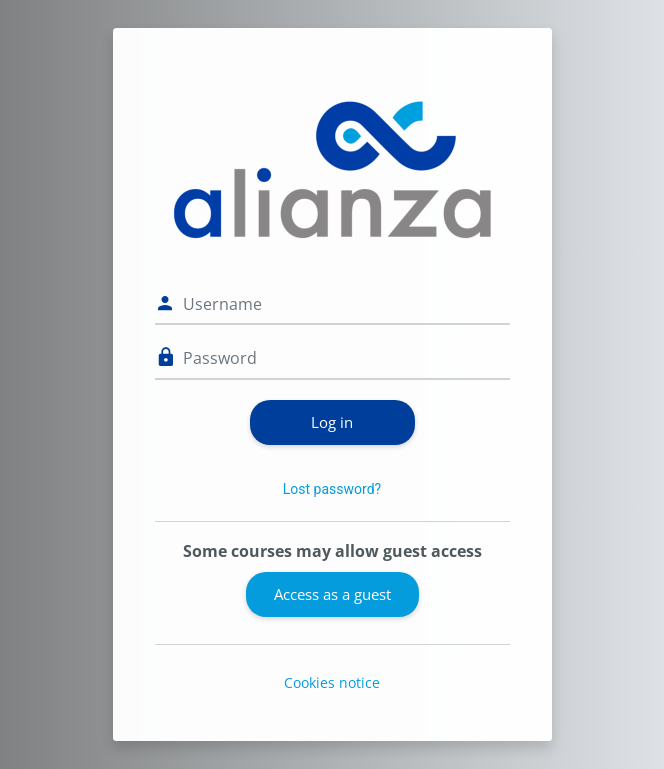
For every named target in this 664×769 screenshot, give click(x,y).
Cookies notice (332, 682)
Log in (332, 422)
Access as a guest (332, 594)
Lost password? (332, 489)
